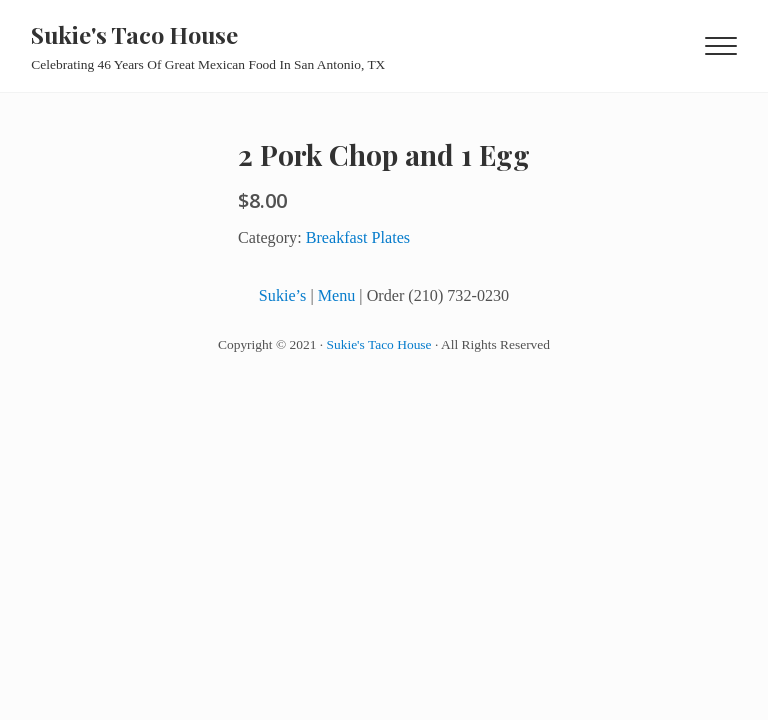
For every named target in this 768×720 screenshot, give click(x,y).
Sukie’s (283, 295)
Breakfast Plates (358, 237)
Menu (337, 295)
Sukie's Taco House (134, 34)
